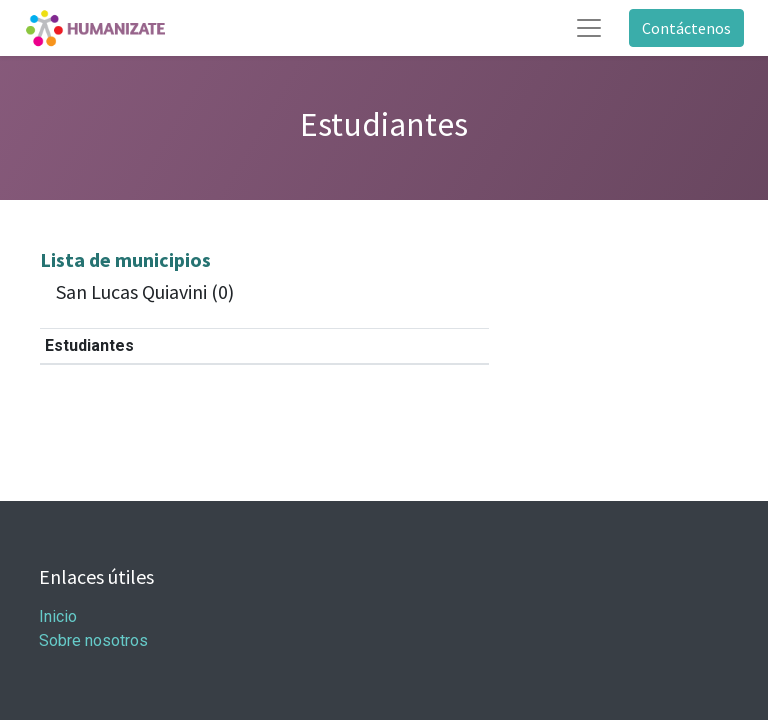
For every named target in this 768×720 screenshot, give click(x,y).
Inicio (58, 616)
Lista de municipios (125, 259)
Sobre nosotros (93, 640)
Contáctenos (686, 28)
